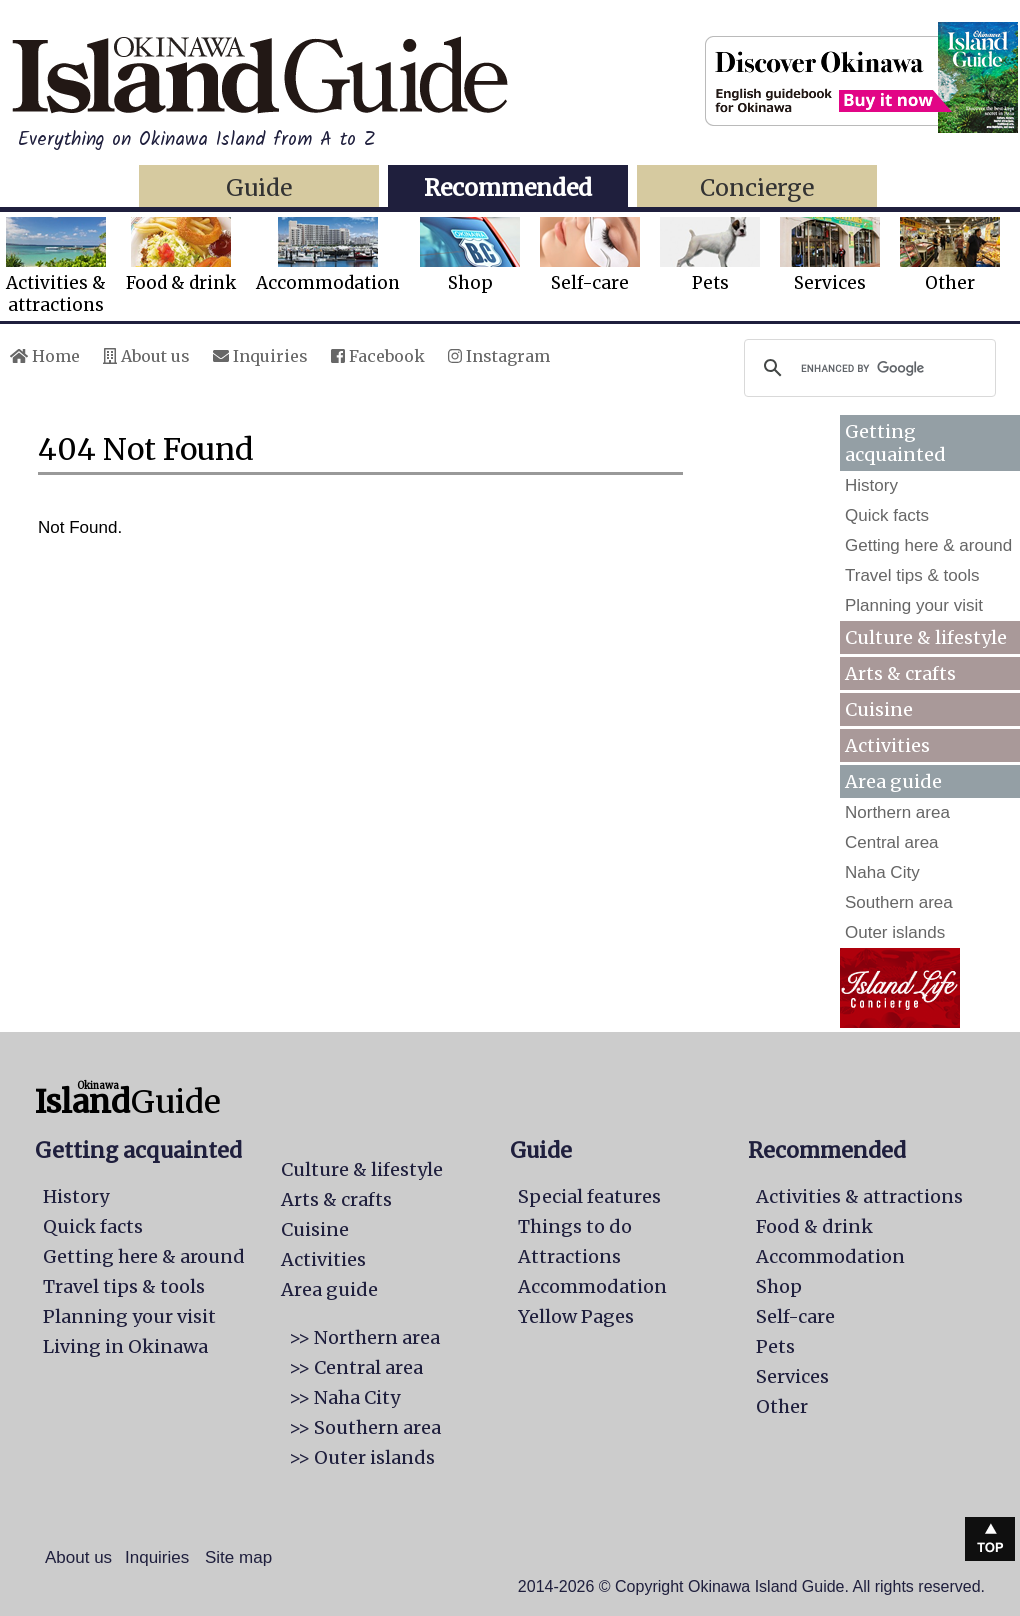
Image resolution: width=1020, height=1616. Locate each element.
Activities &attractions (56, 266)
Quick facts (887, 515)
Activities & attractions (859, 1196)
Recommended (508, 187)
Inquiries (260, 356)
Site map (238, 1557)
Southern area (899, 902)
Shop (470, 255)
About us (146, 356)
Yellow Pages (576, 1316)
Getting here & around (928, 545)
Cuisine (879, 709)
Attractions (569, 1256)
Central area (892, 842)
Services (830, 255)
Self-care (590, 255)
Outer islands (895, 932)
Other (950, 255)
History (871, 485)
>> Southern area (365, 1427)
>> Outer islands (362, 1457)
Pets (710, 255)
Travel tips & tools (912, 575)
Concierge (757, 187)
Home (45, 356)
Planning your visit (914, 605)
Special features (589, 1196)
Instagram (499, 356)
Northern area (897, 812)
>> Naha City (344, 1397)
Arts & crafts (900, 673)
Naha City (882, 872)
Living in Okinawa (125, 1346)
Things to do (575, 1226)
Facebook (378, 356)
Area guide (329, 1289)
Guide (259, 187)
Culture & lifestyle (926, 637)
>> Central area (356, 1367)
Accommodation (328, 255)
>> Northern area (364, 1337)
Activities (887, 745)
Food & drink (181, 255)
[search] (867, 368)
